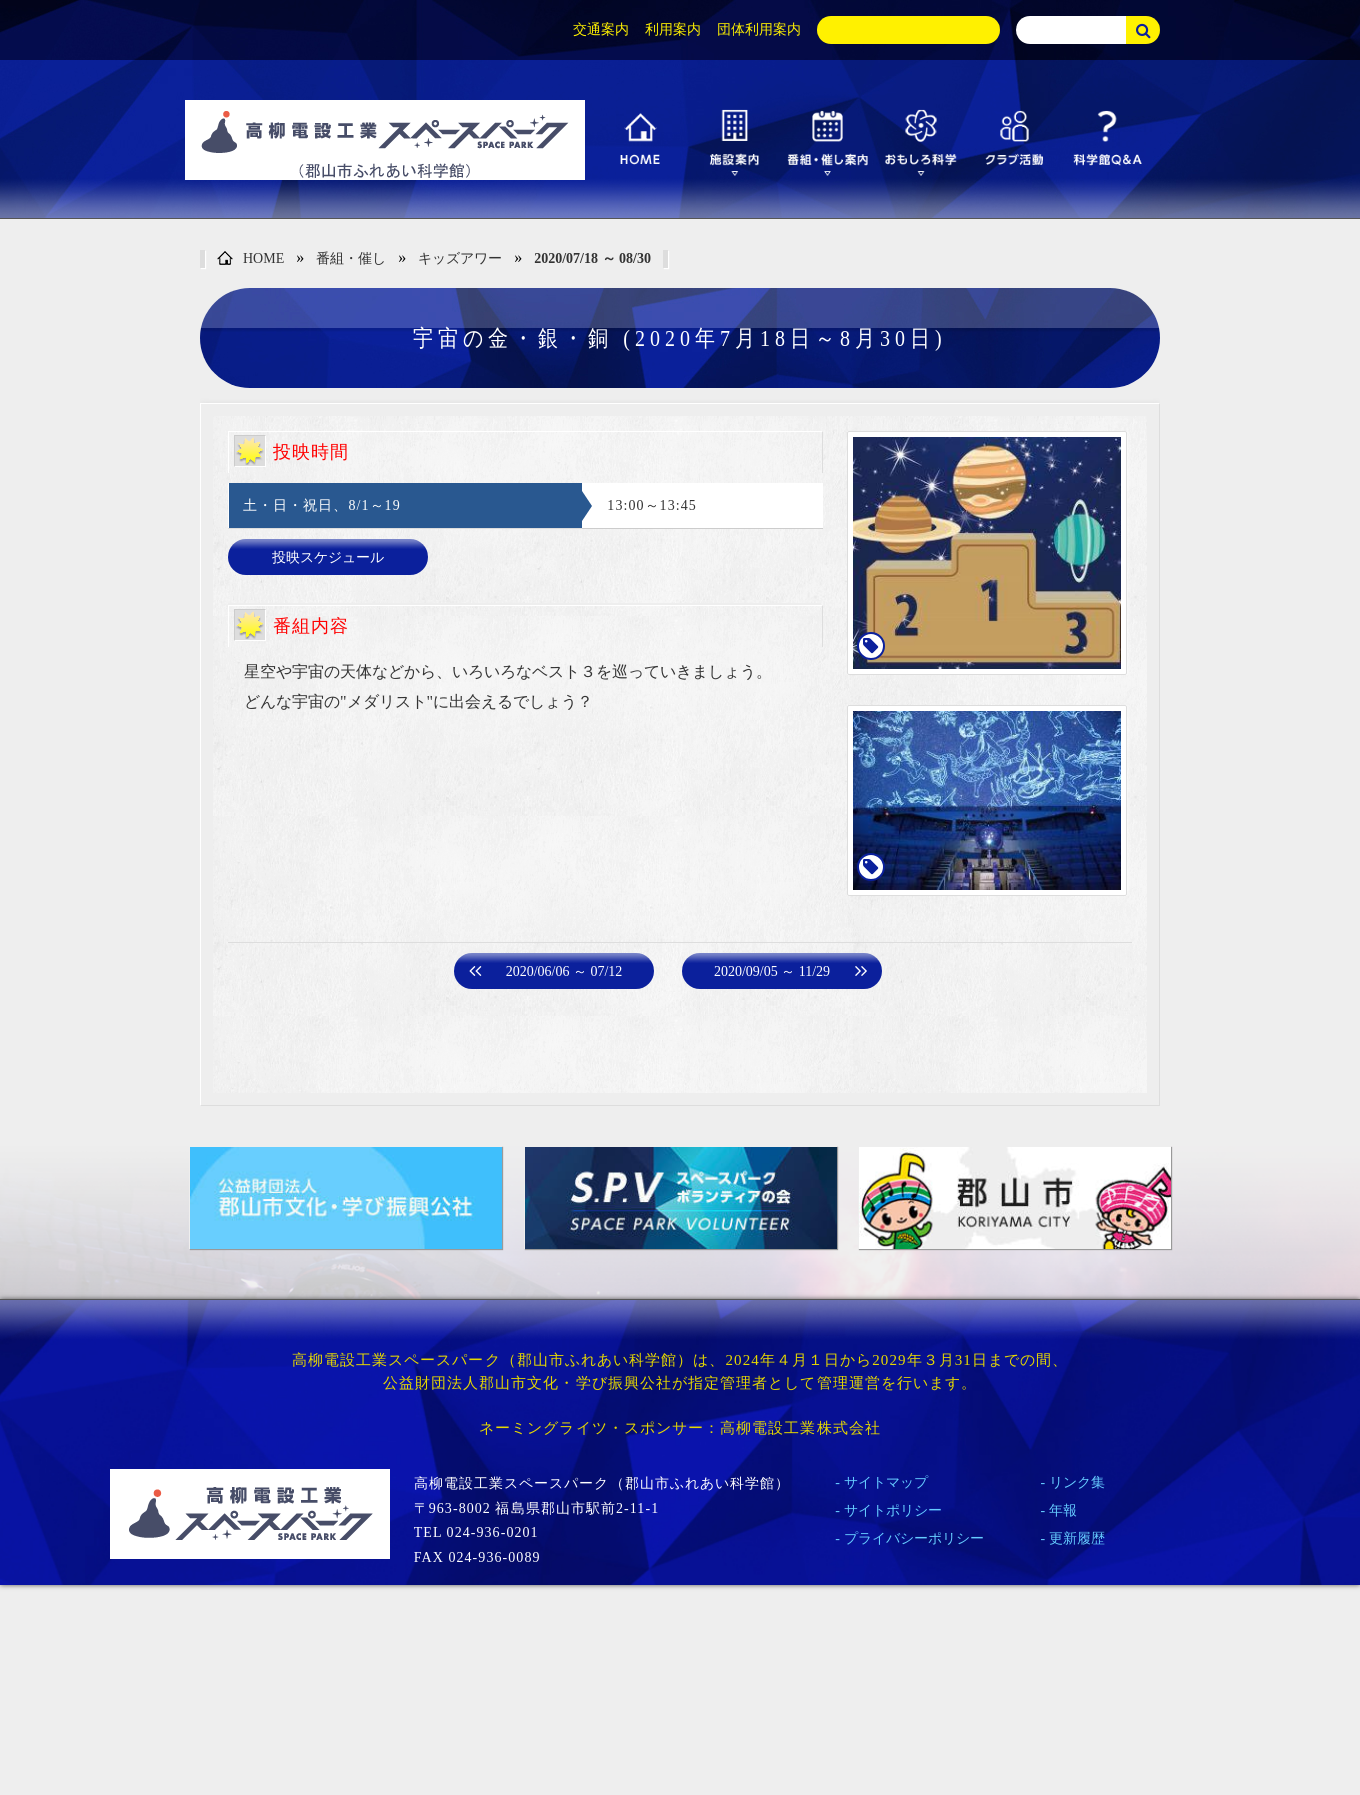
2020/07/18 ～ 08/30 (592, 258)
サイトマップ (886, 1482)
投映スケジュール (328, 557)
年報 (1063, 1510)
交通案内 (601, 29)
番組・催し (351, 258)
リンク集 (1077, 1482)
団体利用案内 (759, 29)
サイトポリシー (893, 1510)
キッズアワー (460, 258)
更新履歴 (1077, 1538)
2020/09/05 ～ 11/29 (772, 971)
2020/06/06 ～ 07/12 (564, 971)
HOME (250, 259)
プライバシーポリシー (914, 1538)
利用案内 (673, 29)
